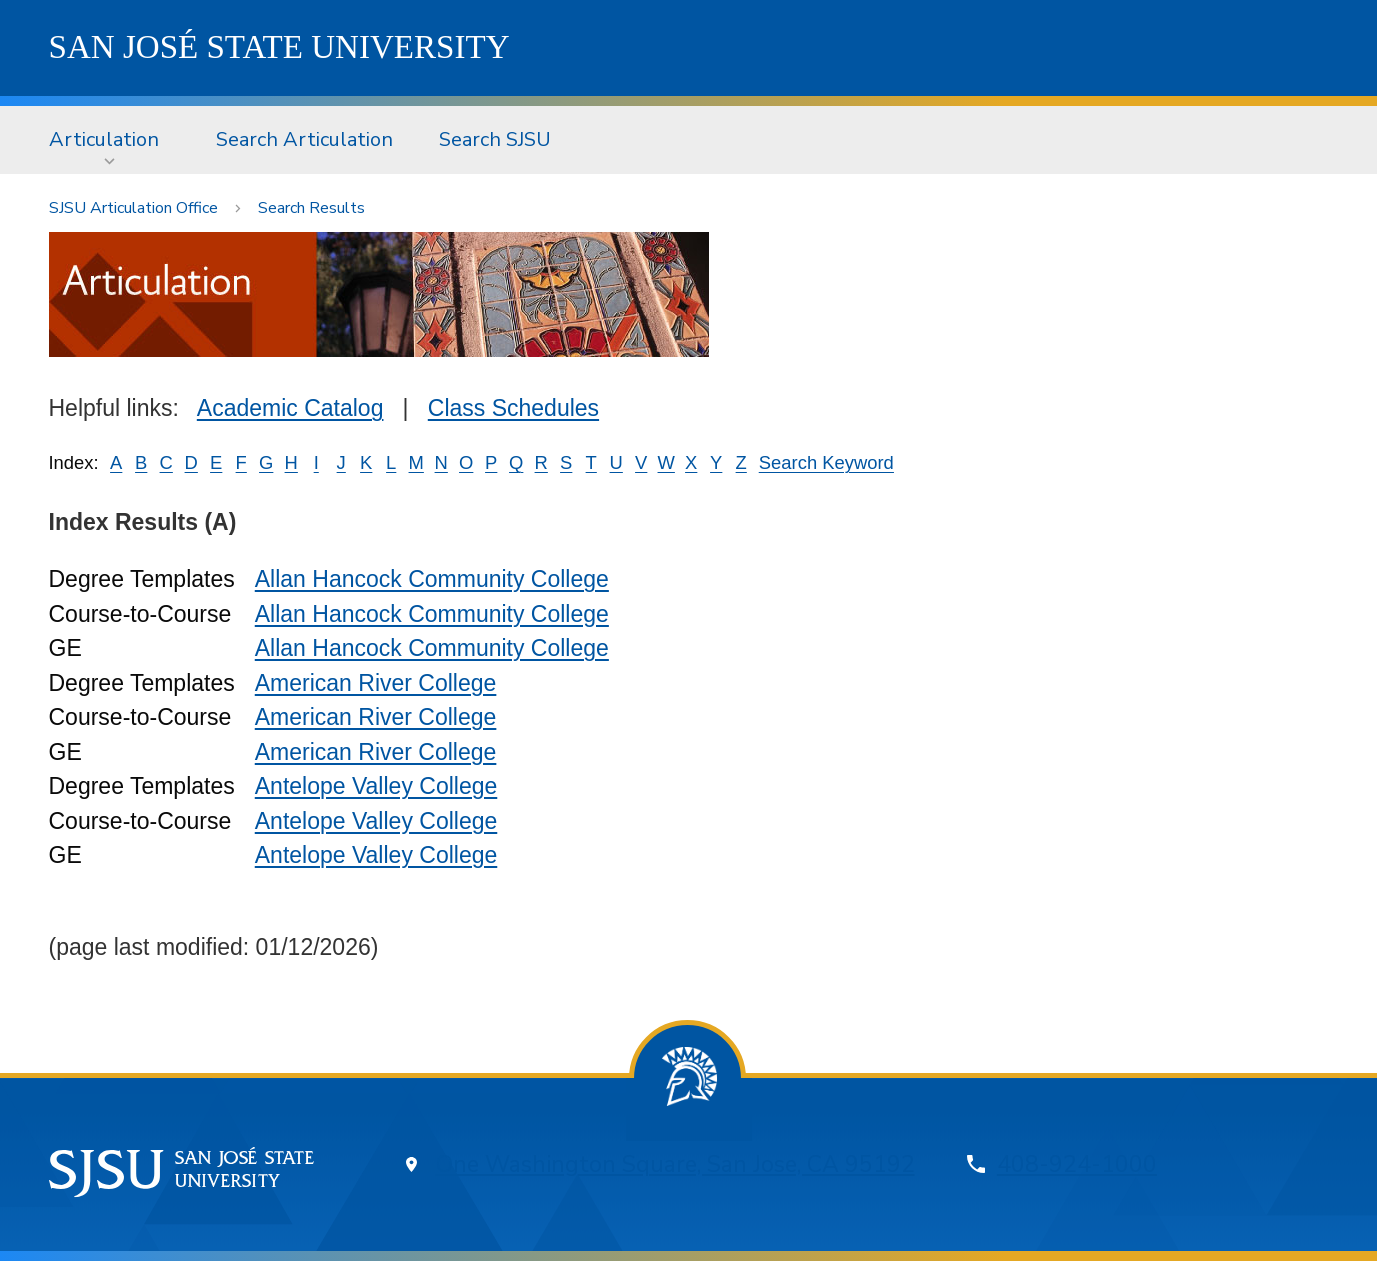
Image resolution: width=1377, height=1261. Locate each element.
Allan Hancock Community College (432, 579)
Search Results (311, 208)
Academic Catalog (290, 408)
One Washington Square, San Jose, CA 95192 (675, 1164)
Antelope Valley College (376, 786)
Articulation (104, 139)
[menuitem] (110, 140)
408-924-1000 (1077, 1164)
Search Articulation (304, 139)
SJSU (279, 47)
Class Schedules (513, 408)
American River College (376, 683)
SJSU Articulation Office (133, 208)
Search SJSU (495, 139)
